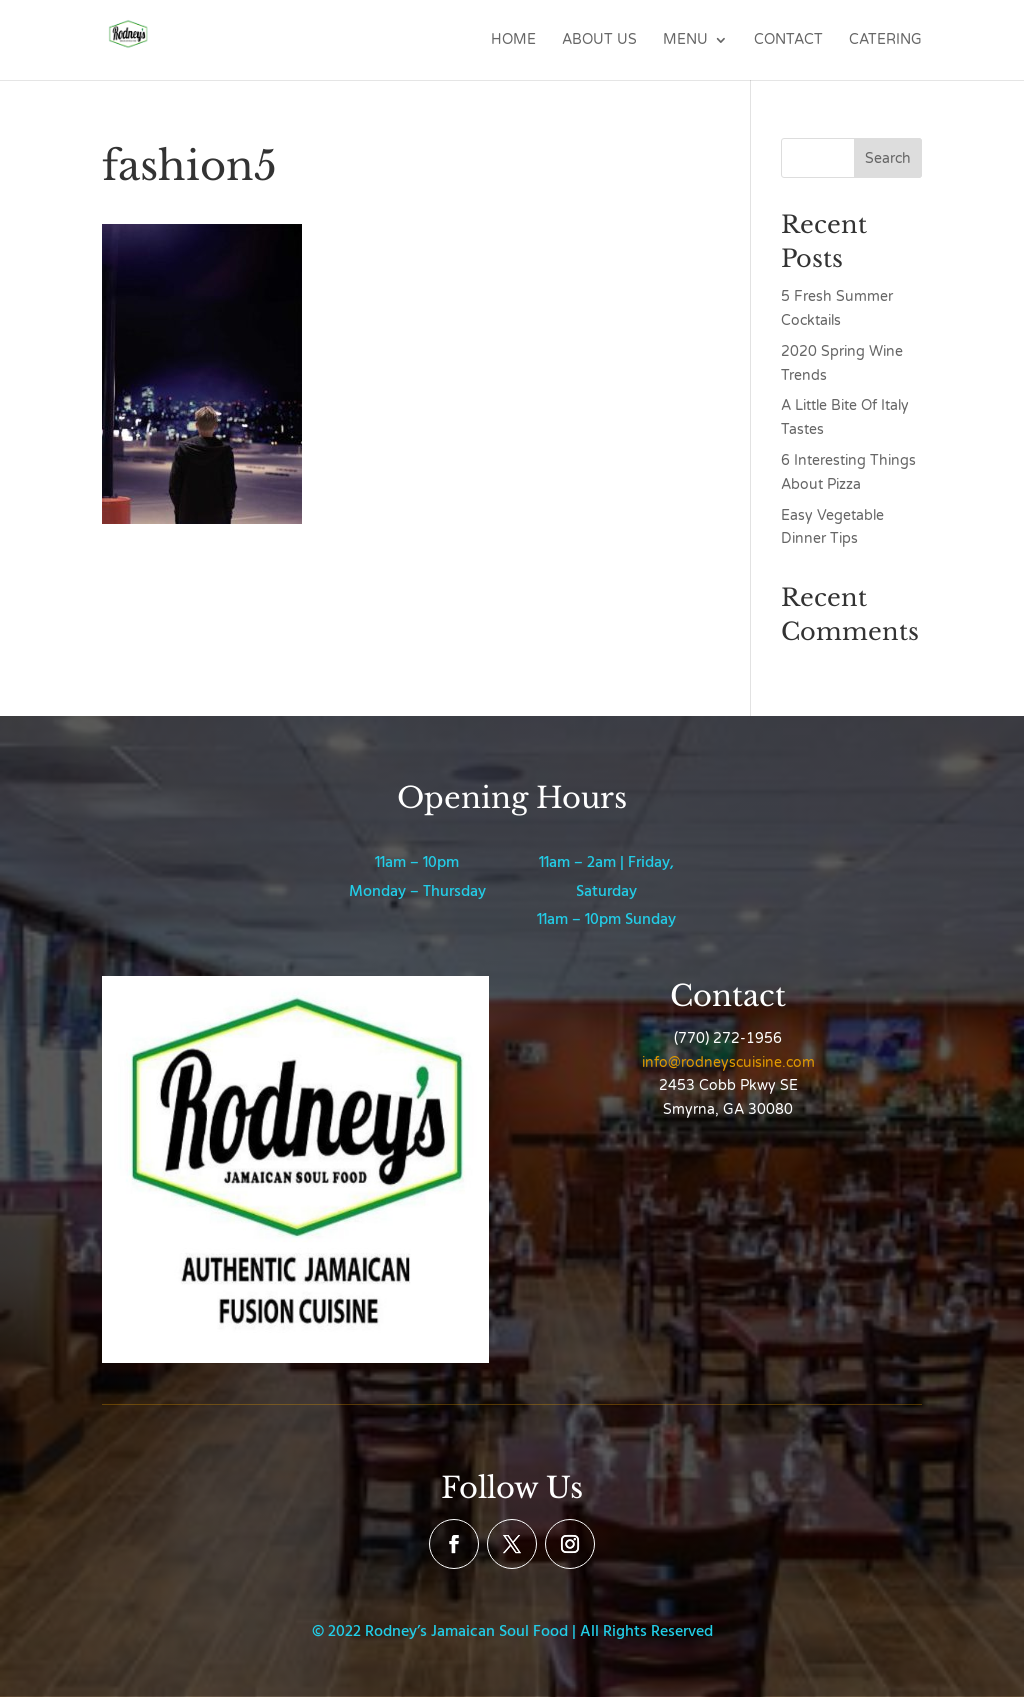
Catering (885, 40)
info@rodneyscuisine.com (728, 1062)
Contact (788, 40)
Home (513, 40)
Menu (685, 40)
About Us (599, 40)
